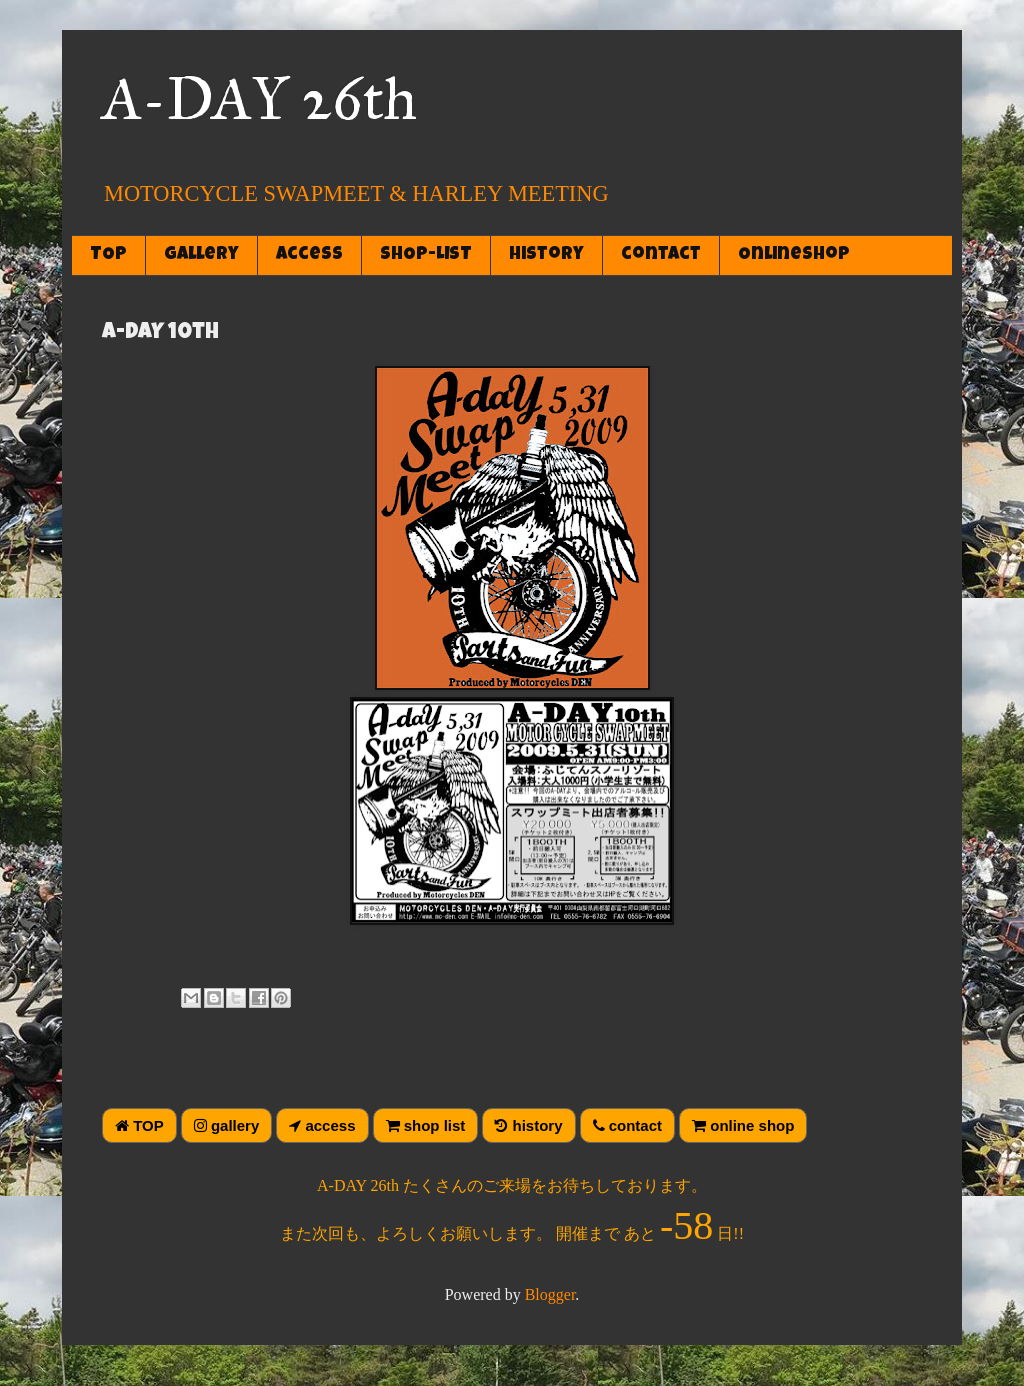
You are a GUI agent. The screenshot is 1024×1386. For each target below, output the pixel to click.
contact (661, 255)
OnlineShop (794, 255)
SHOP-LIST (426, 255)
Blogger (550, 1294)
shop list (426, 1125)
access (309, 255)
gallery (201, 255)
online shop (743, 1125)
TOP (108, 255)
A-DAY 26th (259, 98)
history (546, 255)
